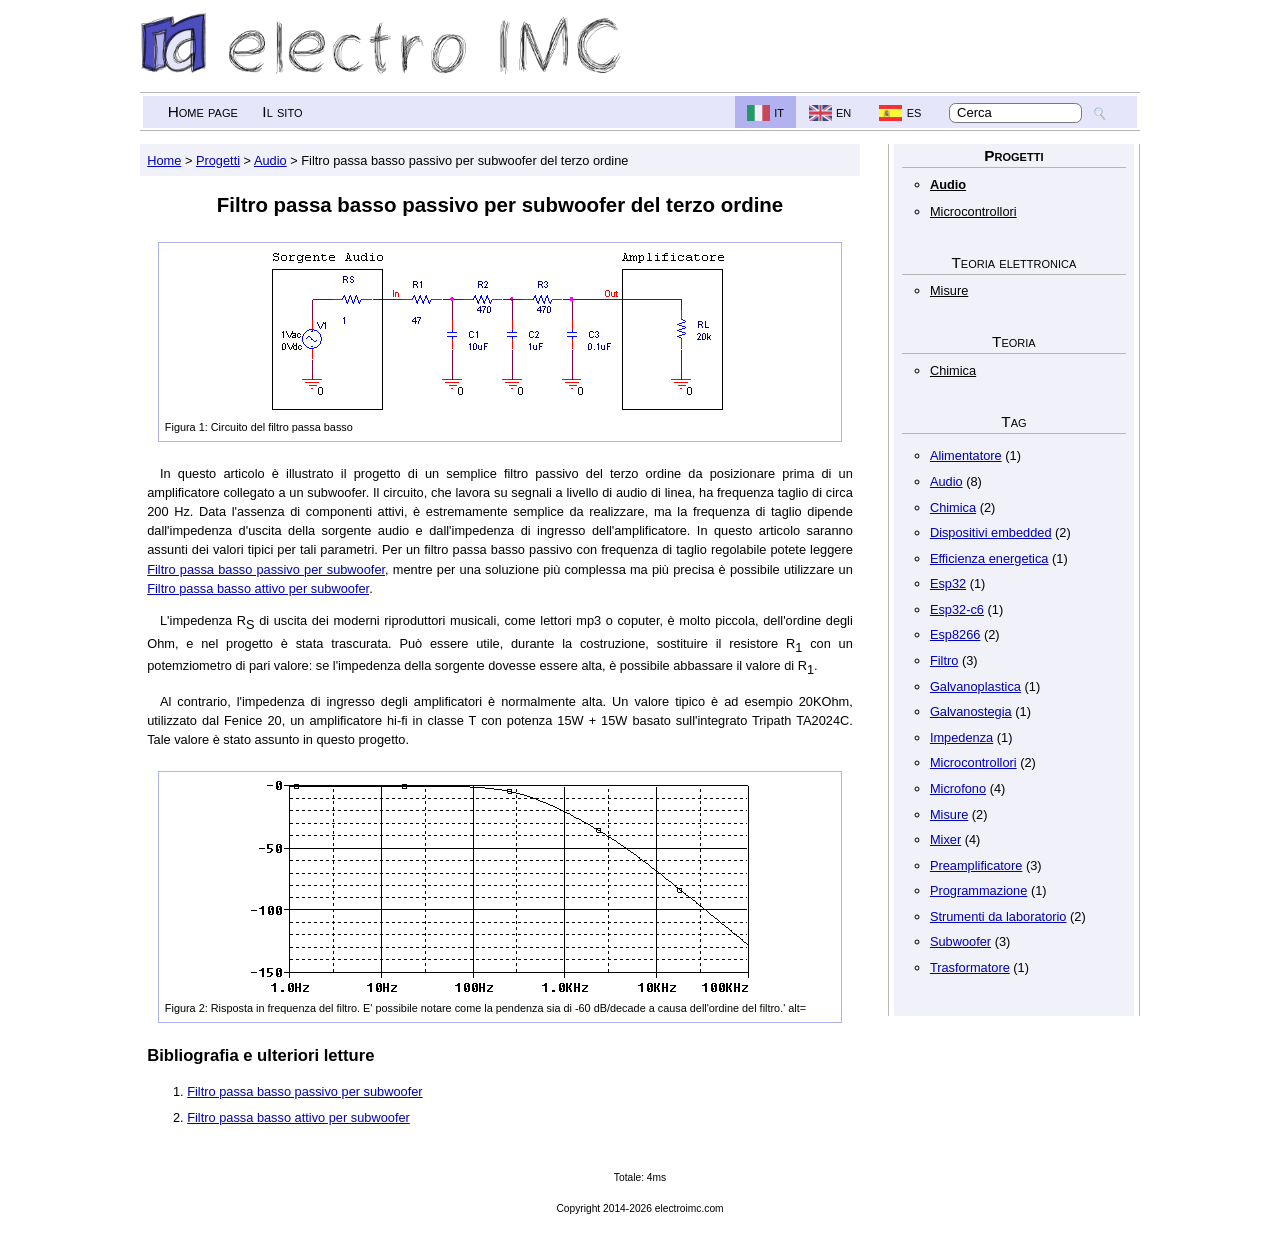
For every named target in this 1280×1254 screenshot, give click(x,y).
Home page (203, 111)
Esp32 (948, 583)
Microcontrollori (973, 211)
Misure (949, 290)
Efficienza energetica (989, 558)
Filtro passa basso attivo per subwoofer (258, 588)
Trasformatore (970, 967)
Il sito (282, 111)
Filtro (944, 660)
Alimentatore (966, 455)
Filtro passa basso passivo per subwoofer (266, 569)
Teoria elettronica (1013, 262)
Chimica (953, 370)
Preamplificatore (976, 865)
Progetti (1013, 155)
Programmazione (978, 890)
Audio (948, 184)
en (843, 111)
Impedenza (961, 737)
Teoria (1014, 341)
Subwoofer (960, 941)
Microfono (958, 788)
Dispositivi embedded (991, 532)
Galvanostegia (971, 711)
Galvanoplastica (975, 686)
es (914, 111)
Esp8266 (955, 634)
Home (164, 160)
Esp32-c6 (957, 609)
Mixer (945, 839)
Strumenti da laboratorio (998, 916)
